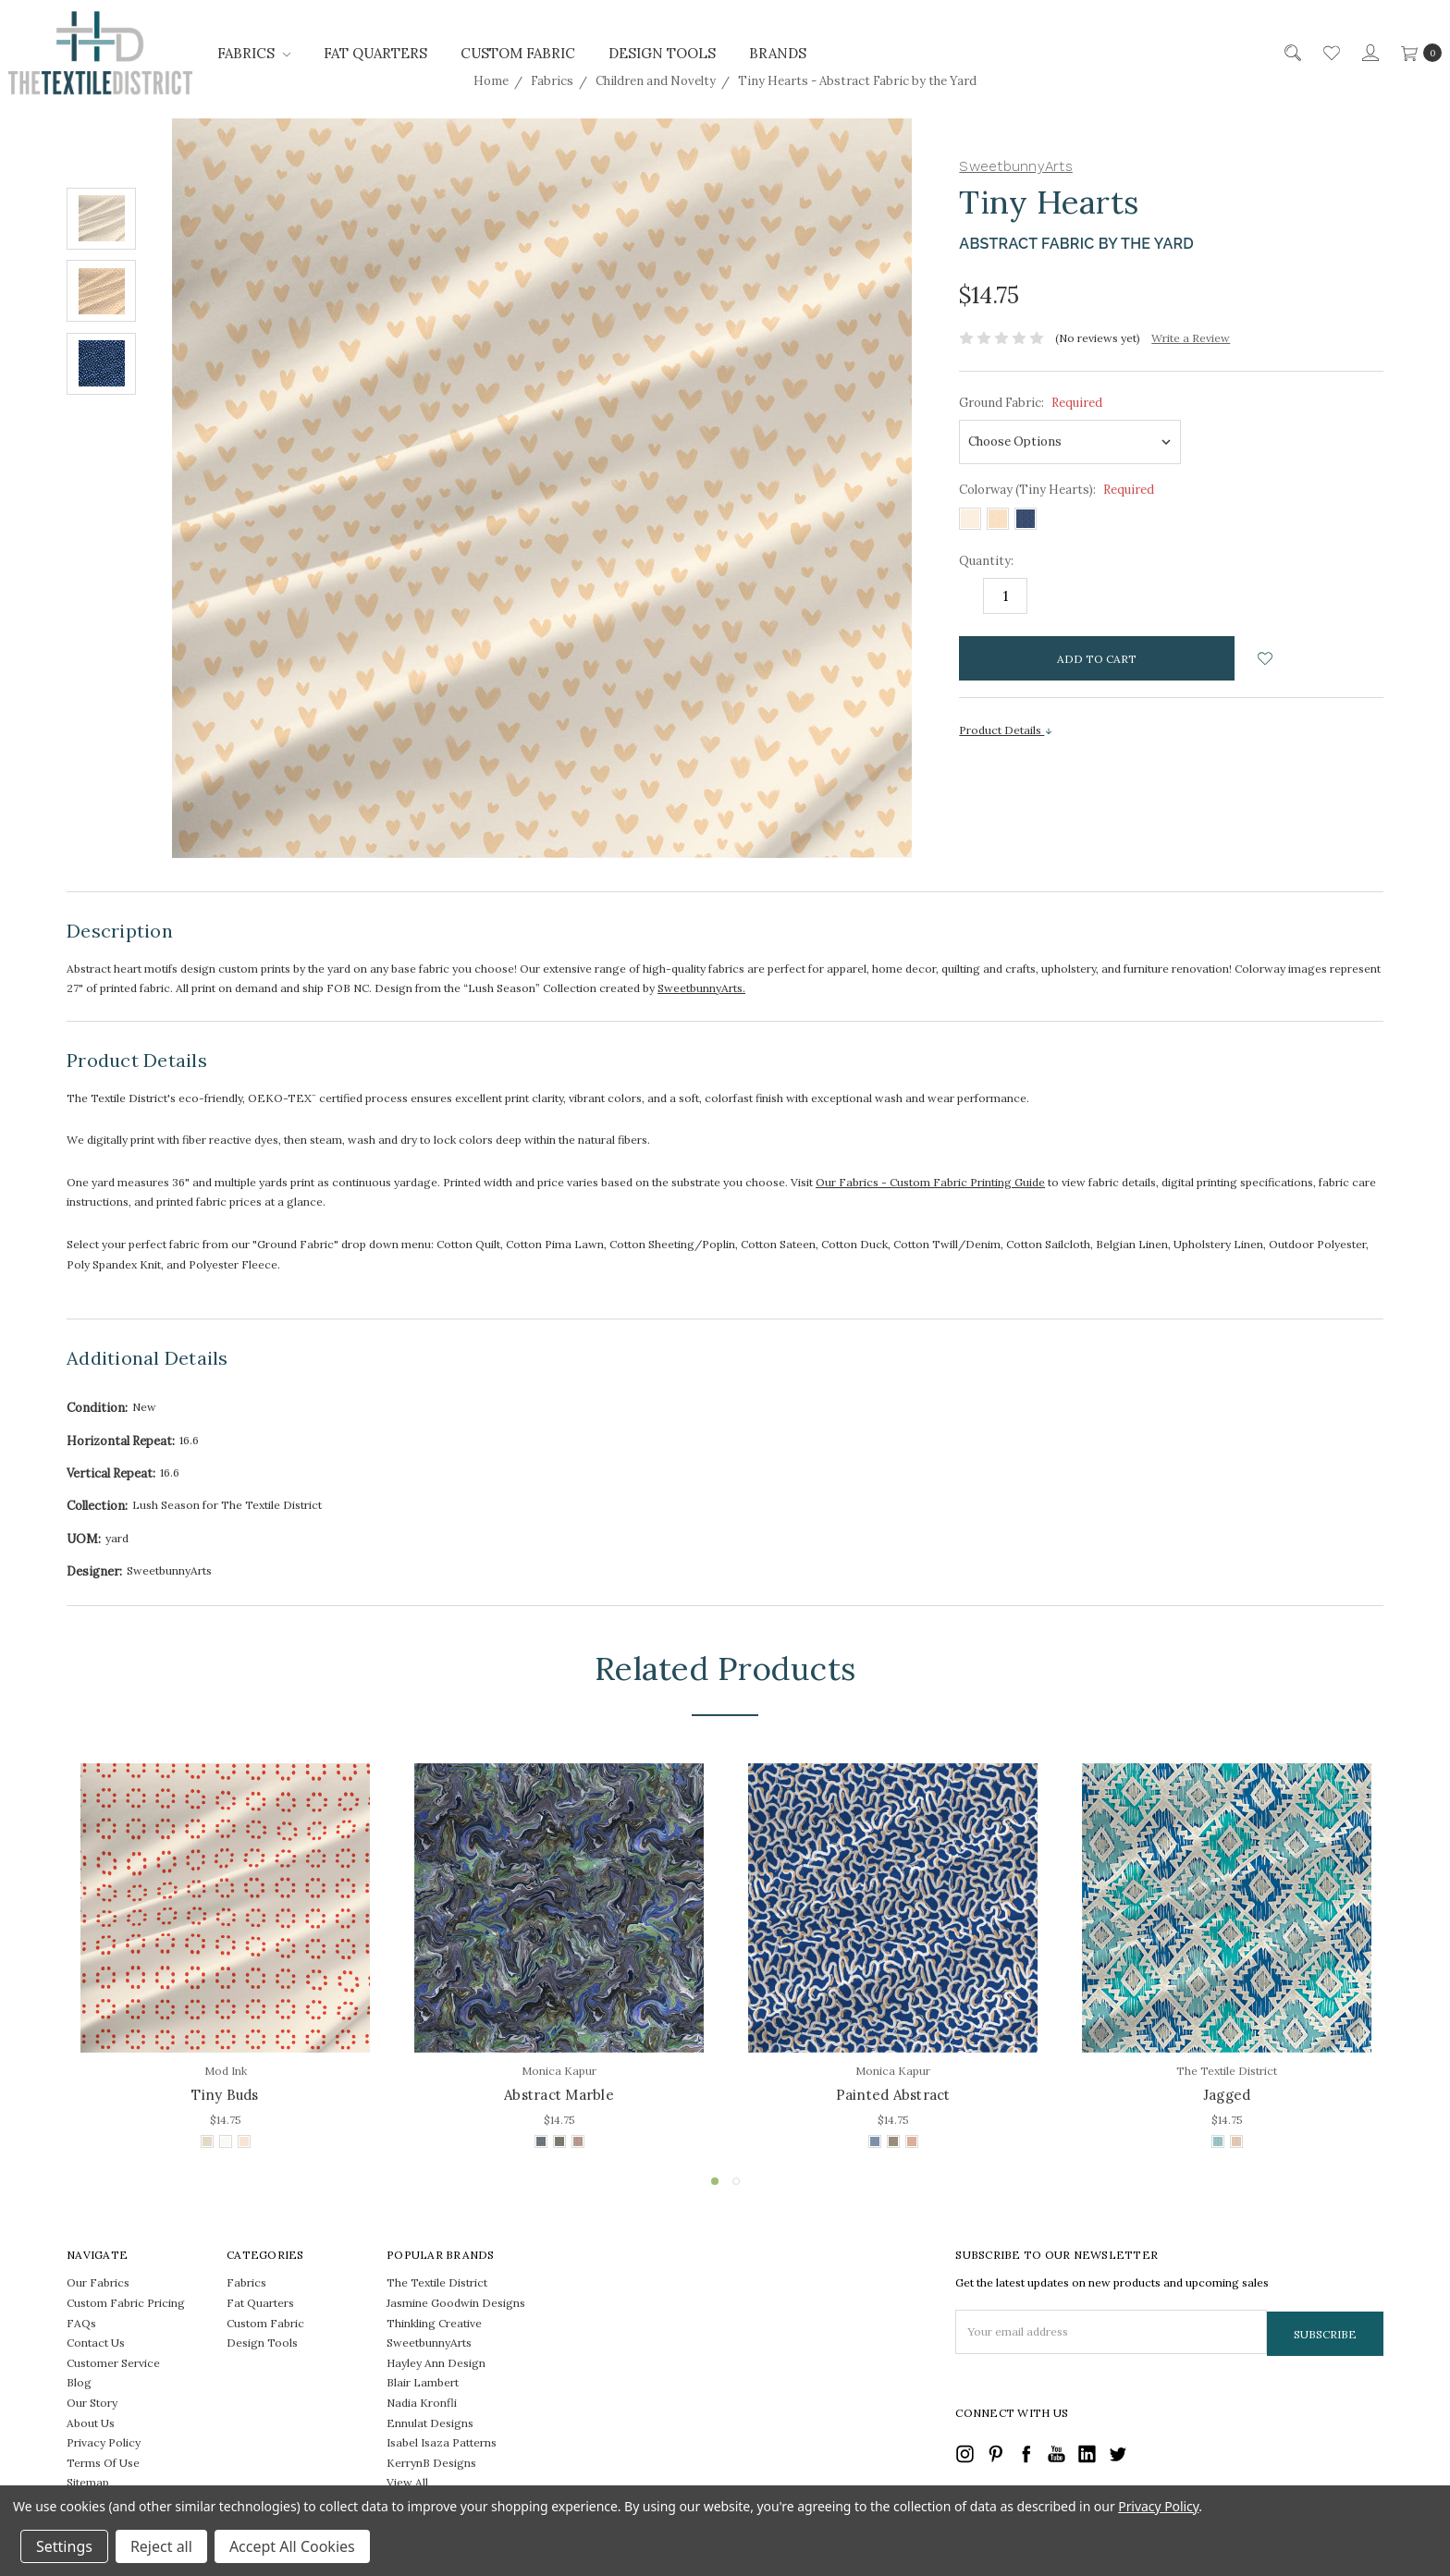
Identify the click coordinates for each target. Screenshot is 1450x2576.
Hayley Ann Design (436, 2363)
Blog (79, 2382)
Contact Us (96, 2342)
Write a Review (1190, 338)
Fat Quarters (375, 53)
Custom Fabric (518, 53)
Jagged (1227, 2095)
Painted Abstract (893, 2095)
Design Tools (662, 53)
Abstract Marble (559, 2095)
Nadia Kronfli (422, 2403)
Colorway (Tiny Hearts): (1056, 489)
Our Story (92, 2403)
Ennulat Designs (430, 2423)
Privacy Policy (104, 2442)
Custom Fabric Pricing (126, 2303)
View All (407, 2482)
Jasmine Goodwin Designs (456, 2303)
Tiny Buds (224, 2095)
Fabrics (253, 53)
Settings (64, 2546)
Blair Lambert (423, 2382)
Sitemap (88, 2482)
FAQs (81, 2323)
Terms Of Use (103, 2463)
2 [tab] (736, 2181)
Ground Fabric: (1030, 403)
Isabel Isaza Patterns (442, 2442)
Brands (777, 53)
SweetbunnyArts (429, 2342)
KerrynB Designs (431, 2463)
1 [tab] (715, 2181)
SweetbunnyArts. (701, 988)
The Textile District (437, 2282)
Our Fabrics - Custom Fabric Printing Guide (930, 1182)
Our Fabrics (98, 2282)
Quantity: (986, 561)
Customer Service (113, 2363)
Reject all (161, 2546)
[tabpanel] (225, 1958)
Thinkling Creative (434, 2323)
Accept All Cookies (292, 2546)
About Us (91, 2423)
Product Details (1006, 730)
